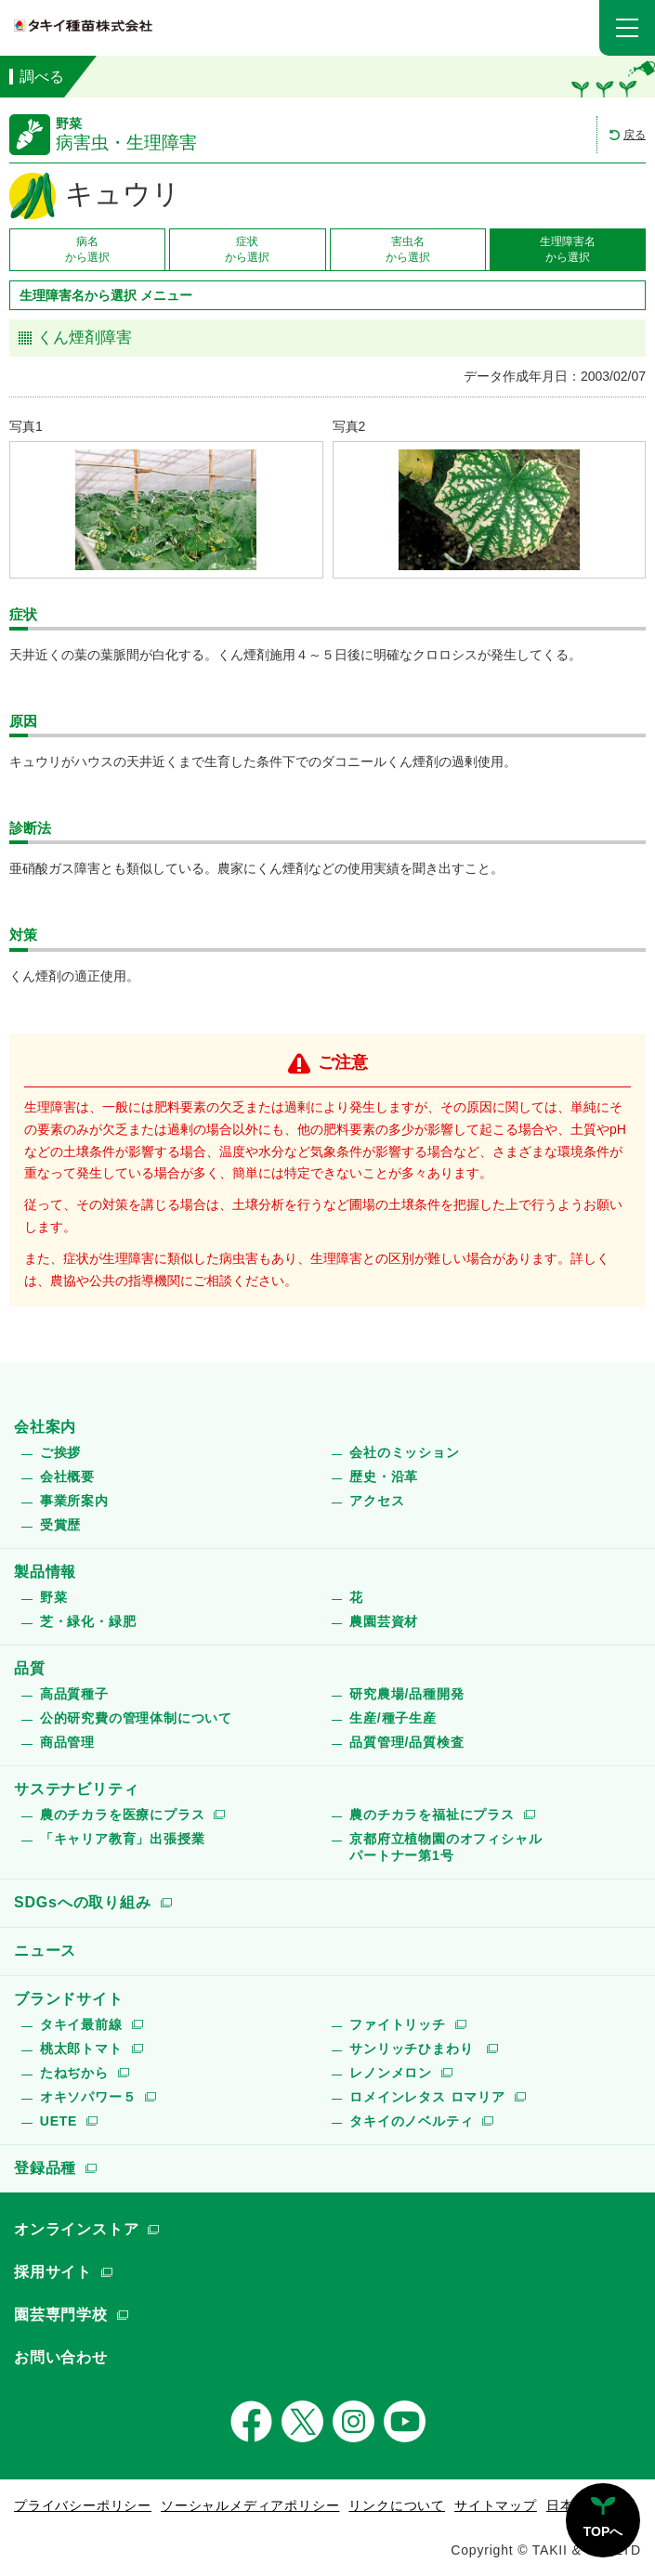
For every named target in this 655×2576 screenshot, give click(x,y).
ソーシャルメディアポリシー (250, 2505)
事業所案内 (74, 1500)
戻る (634, 134)
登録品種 (45, 2168)
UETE (59, 2121)
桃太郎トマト (81, 2048)
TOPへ (603, 2531)
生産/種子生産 (393, 1718)
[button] (627, 28)
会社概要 (67, 1476)
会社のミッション (404, 1452)
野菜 (54, 1597)
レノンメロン (390, 2072)
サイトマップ (495, 2505)
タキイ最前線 (81, 2024)
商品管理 (67, 1742)
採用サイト (53, 2272)
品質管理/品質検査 (406, 1742)
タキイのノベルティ (411, 2121)
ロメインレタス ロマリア (427, 2096)
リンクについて (396, 2505)
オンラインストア (76, 2229)
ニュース (45, 1950)
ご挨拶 (60, 1452)
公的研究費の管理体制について (136, 1718)
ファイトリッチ (397, 2024)
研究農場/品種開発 (406, 1693)
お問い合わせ (61, 2357)
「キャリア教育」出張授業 (122, 1838)
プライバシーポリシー (82, 2505)
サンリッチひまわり (413, 2048)
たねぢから (74, 2072)
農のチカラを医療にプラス (122, 1814)
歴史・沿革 (383, 1476)
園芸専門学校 (61, 2314)
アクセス (376, 1500)
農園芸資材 (383, 1621)
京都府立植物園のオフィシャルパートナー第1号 (445, 1847)
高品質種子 (74, 1693)
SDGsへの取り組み (82, 1902)
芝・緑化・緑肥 (88, 1621)
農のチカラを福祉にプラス (432, 1814)
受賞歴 (60, 1524)
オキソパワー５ (88, 2096)
